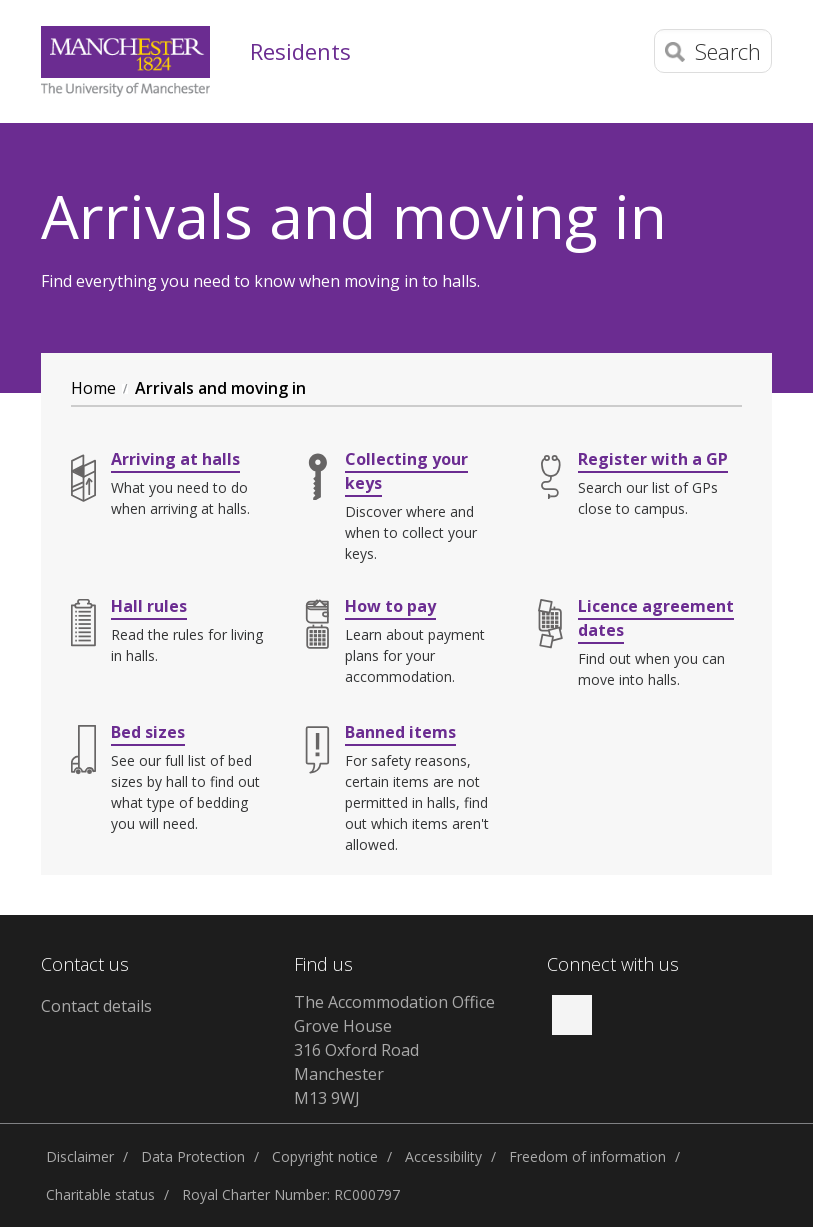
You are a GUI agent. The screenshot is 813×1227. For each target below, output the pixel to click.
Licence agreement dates (656, 618)
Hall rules (149, 606)
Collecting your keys (406, 471)
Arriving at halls (175, 459)
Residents (300, 51)
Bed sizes (148, 732)
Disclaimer (80, 1156)
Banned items (400, 732)
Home (93, 388)
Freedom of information (587, 1156)
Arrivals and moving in (220, 388)
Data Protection (193, 1156)
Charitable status (100, 1194)
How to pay (390, 606)
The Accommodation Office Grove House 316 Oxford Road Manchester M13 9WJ (394, 1050)
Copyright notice (325, 1156)
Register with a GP (653, 459)
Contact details (96, 1006)
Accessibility (443, 1156)
